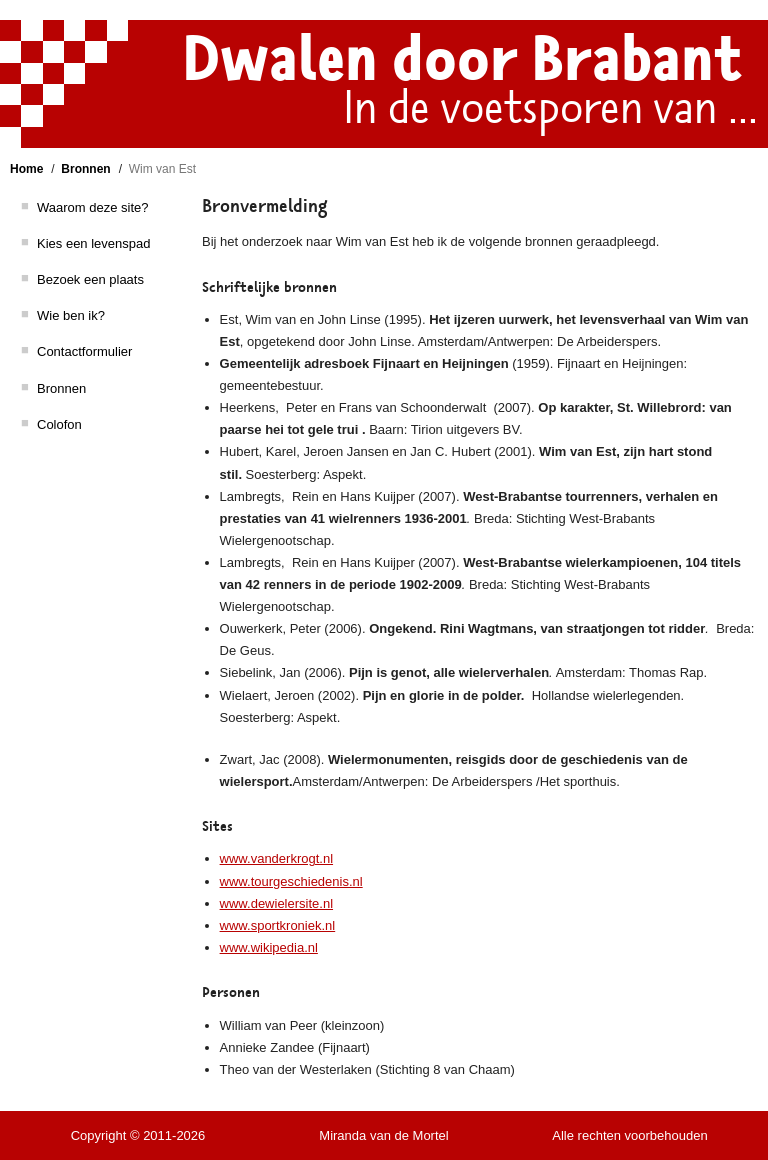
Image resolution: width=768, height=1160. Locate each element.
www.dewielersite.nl (276, 903)
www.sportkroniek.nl (278, 925)
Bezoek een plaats (90, 279)
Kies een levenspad (93, 243)
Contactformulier (84, 351)
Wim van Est (162, 169)
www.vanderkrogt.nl (276, 858)
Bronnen (85, 169)
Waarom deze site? (93, 207)
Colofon (59, 424)
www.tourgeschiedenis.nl (291, 881)
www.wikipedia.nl (269, 947)
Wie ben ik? (71, 315)
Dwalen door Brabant (462, 60)
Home (26, 169)
